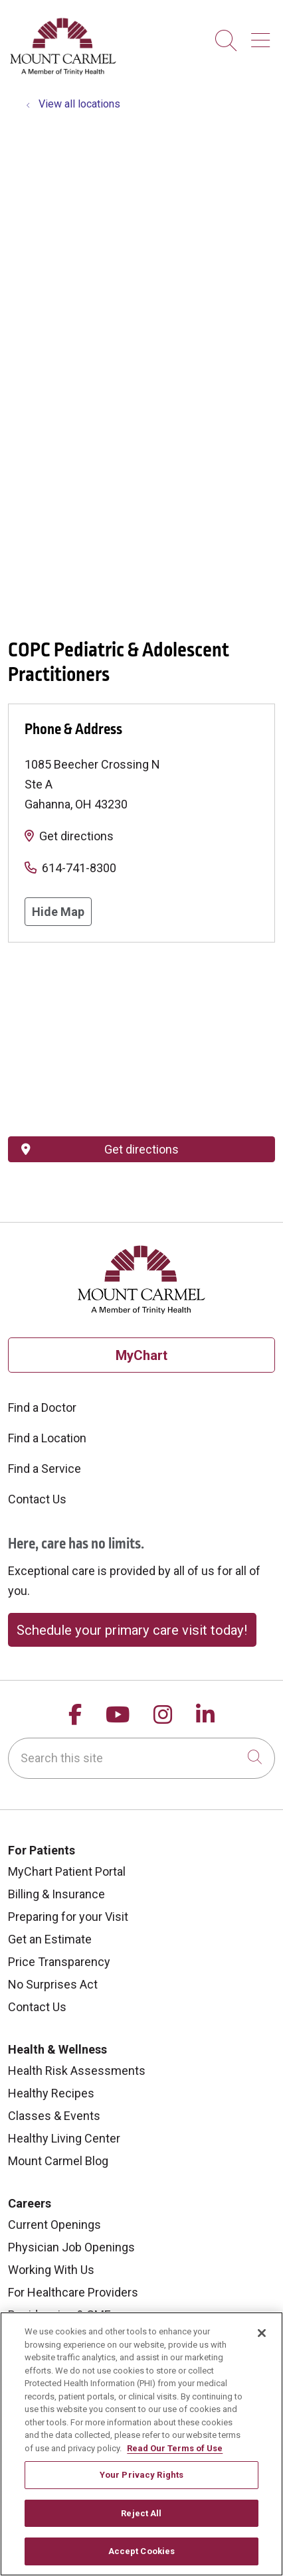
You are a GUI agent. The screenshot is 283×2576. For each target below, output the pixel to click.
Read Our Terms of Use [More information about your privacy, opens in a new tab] (175, 2448)
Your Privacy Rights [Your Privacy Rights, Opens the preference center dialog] (141, 2475)
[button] (263, 35)
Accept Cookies (141, 2551)
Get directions (76, 836)
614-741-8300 (79, 868)
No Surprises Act (53, 1984)
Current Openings (54, 2225)
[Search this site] (141, 1758)
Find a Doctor (42, 1407)
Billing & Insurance (56, 1894)
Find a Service (44, 1469)
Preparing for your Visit (68, 1917)
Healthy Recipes (51, 2093)
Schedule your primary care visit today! (132, 1630)
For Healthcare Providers (73, 2292)
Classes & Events (54, 2116)
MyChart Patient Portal (67, 1871)
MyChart (141, 1355)
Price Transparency (59, 1962)
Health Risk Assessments (76, 2071)
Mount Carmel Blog (58, 2161)
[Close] (261, 2333)
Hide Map (58, 912)
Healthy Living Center (64, 2138)
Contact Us (37, 1499)
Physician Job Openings (71, 2247)
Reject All (141, 2513)
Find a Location (47, 1438)
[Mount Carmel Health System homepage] (63, 72)
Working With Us (51, 2270)
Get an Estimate (50, 1939)
